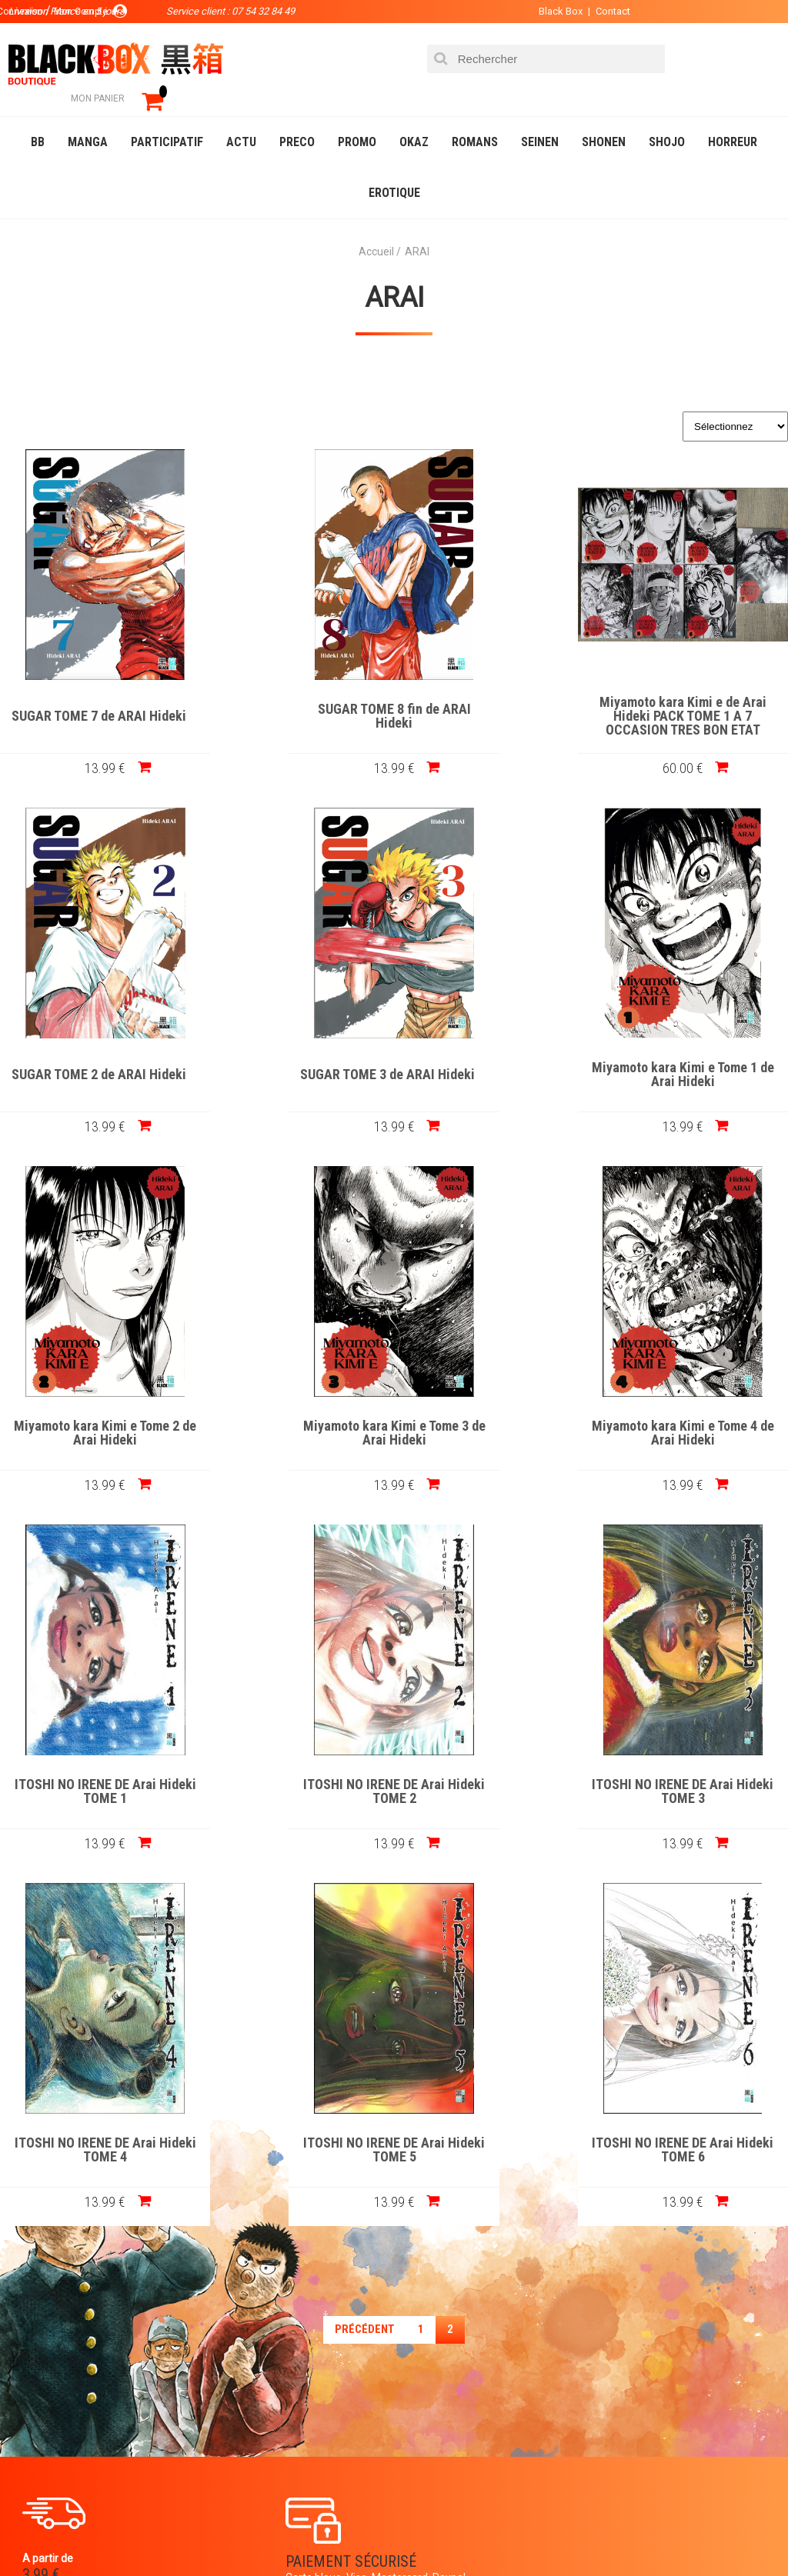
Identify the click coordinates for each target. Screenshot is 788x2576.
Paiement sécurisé (285, 2182)
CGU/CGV (463, 2407)
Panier (458, 2333)
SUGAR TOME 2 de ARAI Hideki (693, 694)
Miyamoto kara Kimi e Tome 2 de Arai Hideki (493, 1052)
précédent (365, 1948)
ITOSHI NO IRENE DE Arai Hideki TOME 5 (394, 1769)
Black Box (541, 11)
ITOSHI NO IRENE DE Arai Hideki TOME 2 (494, 1411)
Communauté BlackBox (243, 2533)
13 (94, 745)
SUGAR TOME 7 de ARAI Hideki (94, 694)
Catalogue (45, 2533)
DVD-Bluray (127, 2533)
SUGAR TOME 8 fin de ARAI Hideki (294, 694)
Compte (461, 2358)
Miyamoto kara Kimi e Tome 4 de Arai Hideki (94, 1411)
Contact (593, 11)
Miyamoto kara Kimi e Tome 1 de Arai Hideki (294, 1052)
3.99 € (41, 2196)
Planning (320, 2407)
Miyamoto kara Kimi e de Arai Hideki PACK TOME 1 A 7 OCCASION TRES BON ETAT (493, 694)
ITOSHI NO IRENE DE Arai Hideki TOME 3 (693, 1411)
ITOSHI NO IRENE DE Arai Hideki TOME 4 (94, 1769)
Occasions (358, 2533)
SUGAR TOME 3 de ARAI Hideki (94, 1052)
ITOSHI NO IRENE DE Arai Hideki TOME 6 (693, 1769)
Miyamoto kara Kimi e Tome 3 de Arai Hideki (693, 1052)
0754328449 (455, 2182)
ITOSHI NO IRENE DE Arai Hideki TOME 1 (294, 1411)
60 (493, 745)
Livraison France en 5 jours (686, 2192)
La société (324, 2333)
